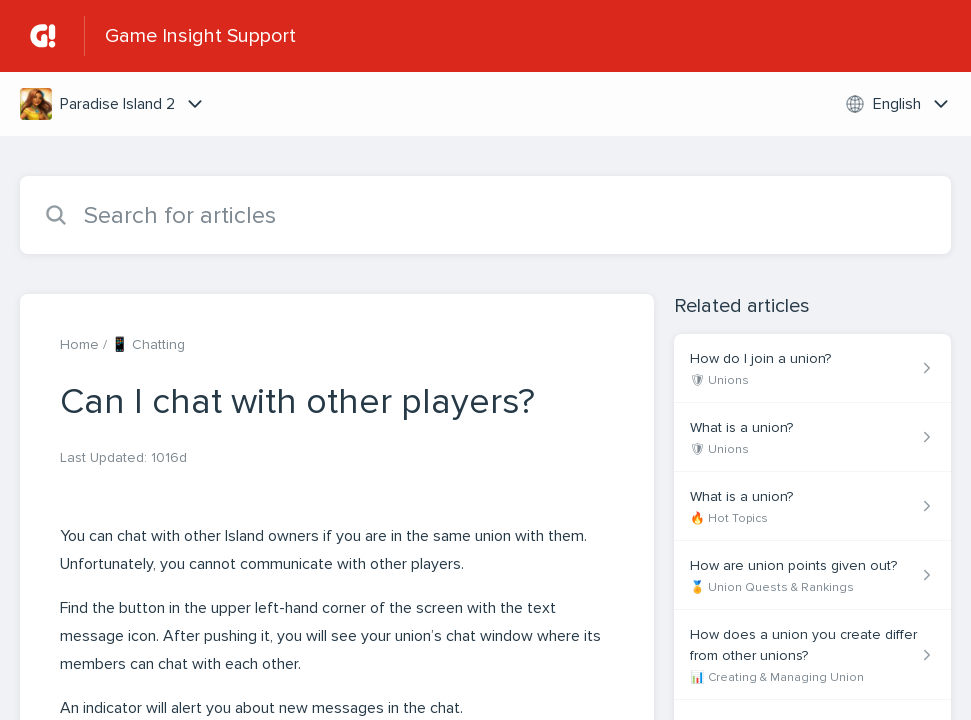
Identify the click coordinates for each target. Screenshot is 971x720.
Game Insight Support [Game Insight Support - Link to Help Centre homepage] (200, 36)
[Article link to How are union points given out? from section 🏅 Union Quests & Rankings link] (812, 575)
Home (79, 344)
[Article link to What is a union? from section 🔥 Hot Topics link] (812, 506)
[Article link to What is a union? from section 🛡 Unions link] (812, 437)
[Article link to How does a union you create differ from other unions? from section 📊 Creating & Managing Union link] (812, 655)
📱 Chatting (148, 344)
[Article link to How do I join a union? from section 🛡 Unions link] (812, 368)
